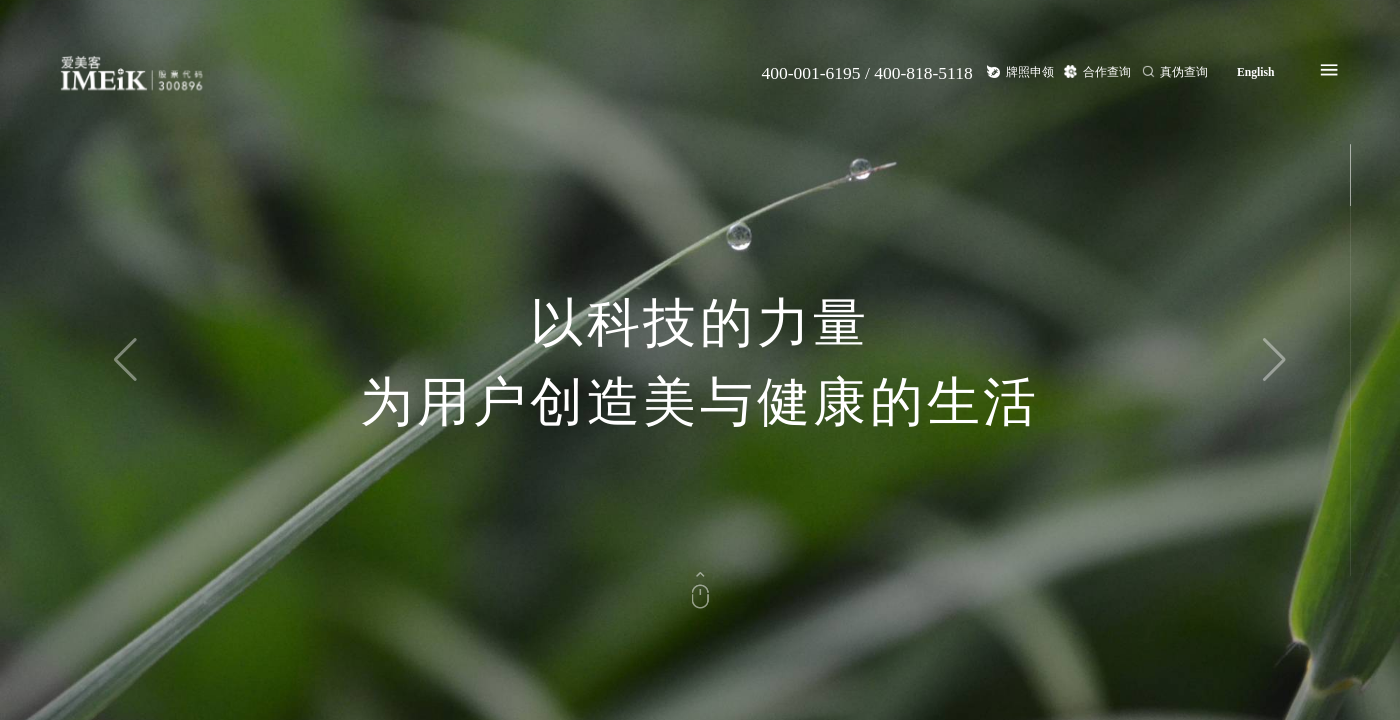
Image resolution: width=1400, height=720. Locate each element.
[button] (1274, 360)
